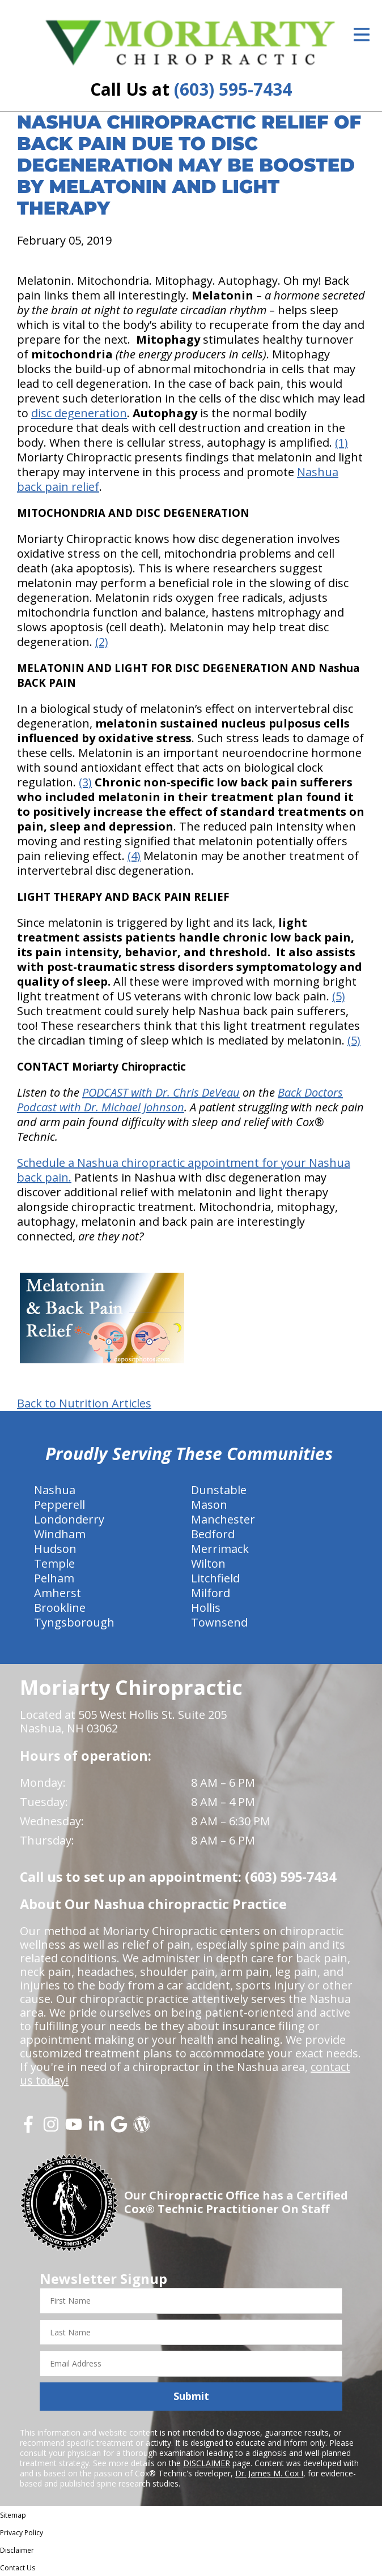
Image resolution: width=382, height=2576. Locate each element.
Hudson (55, 1548)
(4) (134, 855)
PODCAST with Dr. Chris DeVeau (161, 1092)
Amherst (57, 1593)
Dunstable (219, 1489)
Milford (210, 1593)
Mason (209, 1504)
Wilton (208, 1563)
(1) (341, 442)
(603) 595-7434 (233, 89)
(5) (338, 996)
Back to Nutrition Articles (84, 1403)
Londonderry (69, 1519)
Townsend (219, 1622)
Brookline (60, 1607)
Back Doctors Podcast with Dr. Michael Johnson (180, 1100)
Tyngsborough (74, 1622)
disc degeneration (79, 413)
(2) (101, 641)
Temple (54, 1563)
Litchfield (215, 1578)
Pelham (54, 1578)
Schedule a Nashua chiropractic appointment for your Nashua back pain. (183, 1170)
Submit (191, 2396)
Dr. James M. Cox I (269, 2473)
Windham (60, 1534)
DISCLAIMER (206, 2463)
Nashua (54, 1489)
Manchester (223, 1519)
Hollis (205, 1607)
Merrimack (220, 1548)
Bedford (213, 1534)
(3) (85, 782)
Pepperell (59, 1504)
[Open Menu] (362, 34)
